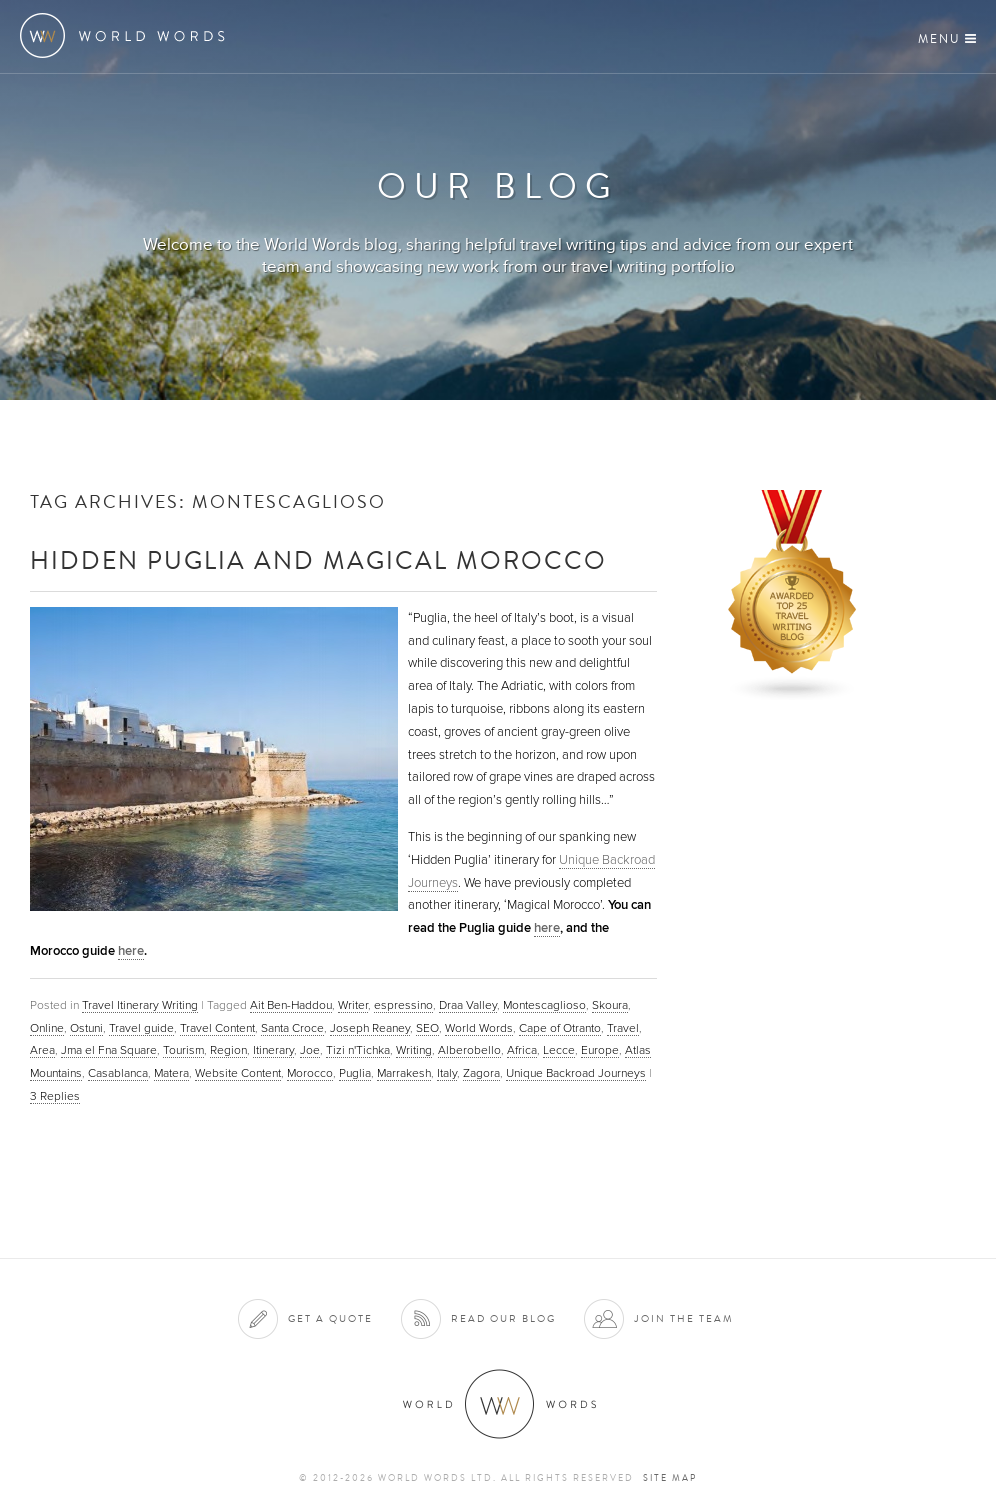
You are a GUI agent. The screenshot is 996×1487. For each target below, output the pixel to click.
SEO (427, 1028)
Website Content (238, 1073)
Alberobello (469, 1050)
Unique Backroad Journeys (576, 1073)
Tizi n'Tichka (358, 1050)
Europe (600, 1050)
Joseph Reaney (370, 1028)
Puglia (355, 1073)
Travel (623, 1028)
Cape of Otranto (560, 1028)
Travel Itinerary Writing (140, 1005)
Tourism (183, 1050)
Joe (310, 1050)
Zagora (481, 1073)
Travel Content (217, 1028)
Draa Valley (468, 1005)
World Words (127, 35)
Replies (55, 1096)
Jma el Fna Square (109, 1050)
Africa (522, 1050)
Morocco (310, 1073)
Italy (447, 1073)
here (547, 928)
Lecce (559, 1050)
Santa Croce (292, 1028)
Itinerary (273, 1050)
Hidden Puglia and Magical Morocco (318, 559)
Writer (353, 1005)
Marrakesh (404, 1073)
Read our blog (503, 1318)
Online (47, 1028)
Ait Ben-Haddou (291, 1005)
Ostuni (86, 1028)
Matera (171, 1073)
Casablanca (118, 1073)
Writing (414, 1050)
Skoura (610, 1005)
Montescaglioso (544, 1005)
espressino (403, 1005)
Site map (670, 1478)
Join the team (684, 1318)
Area (42, 1050)
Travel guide (141, 1028)
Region (228, 1050)
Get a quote (330, 1318)
